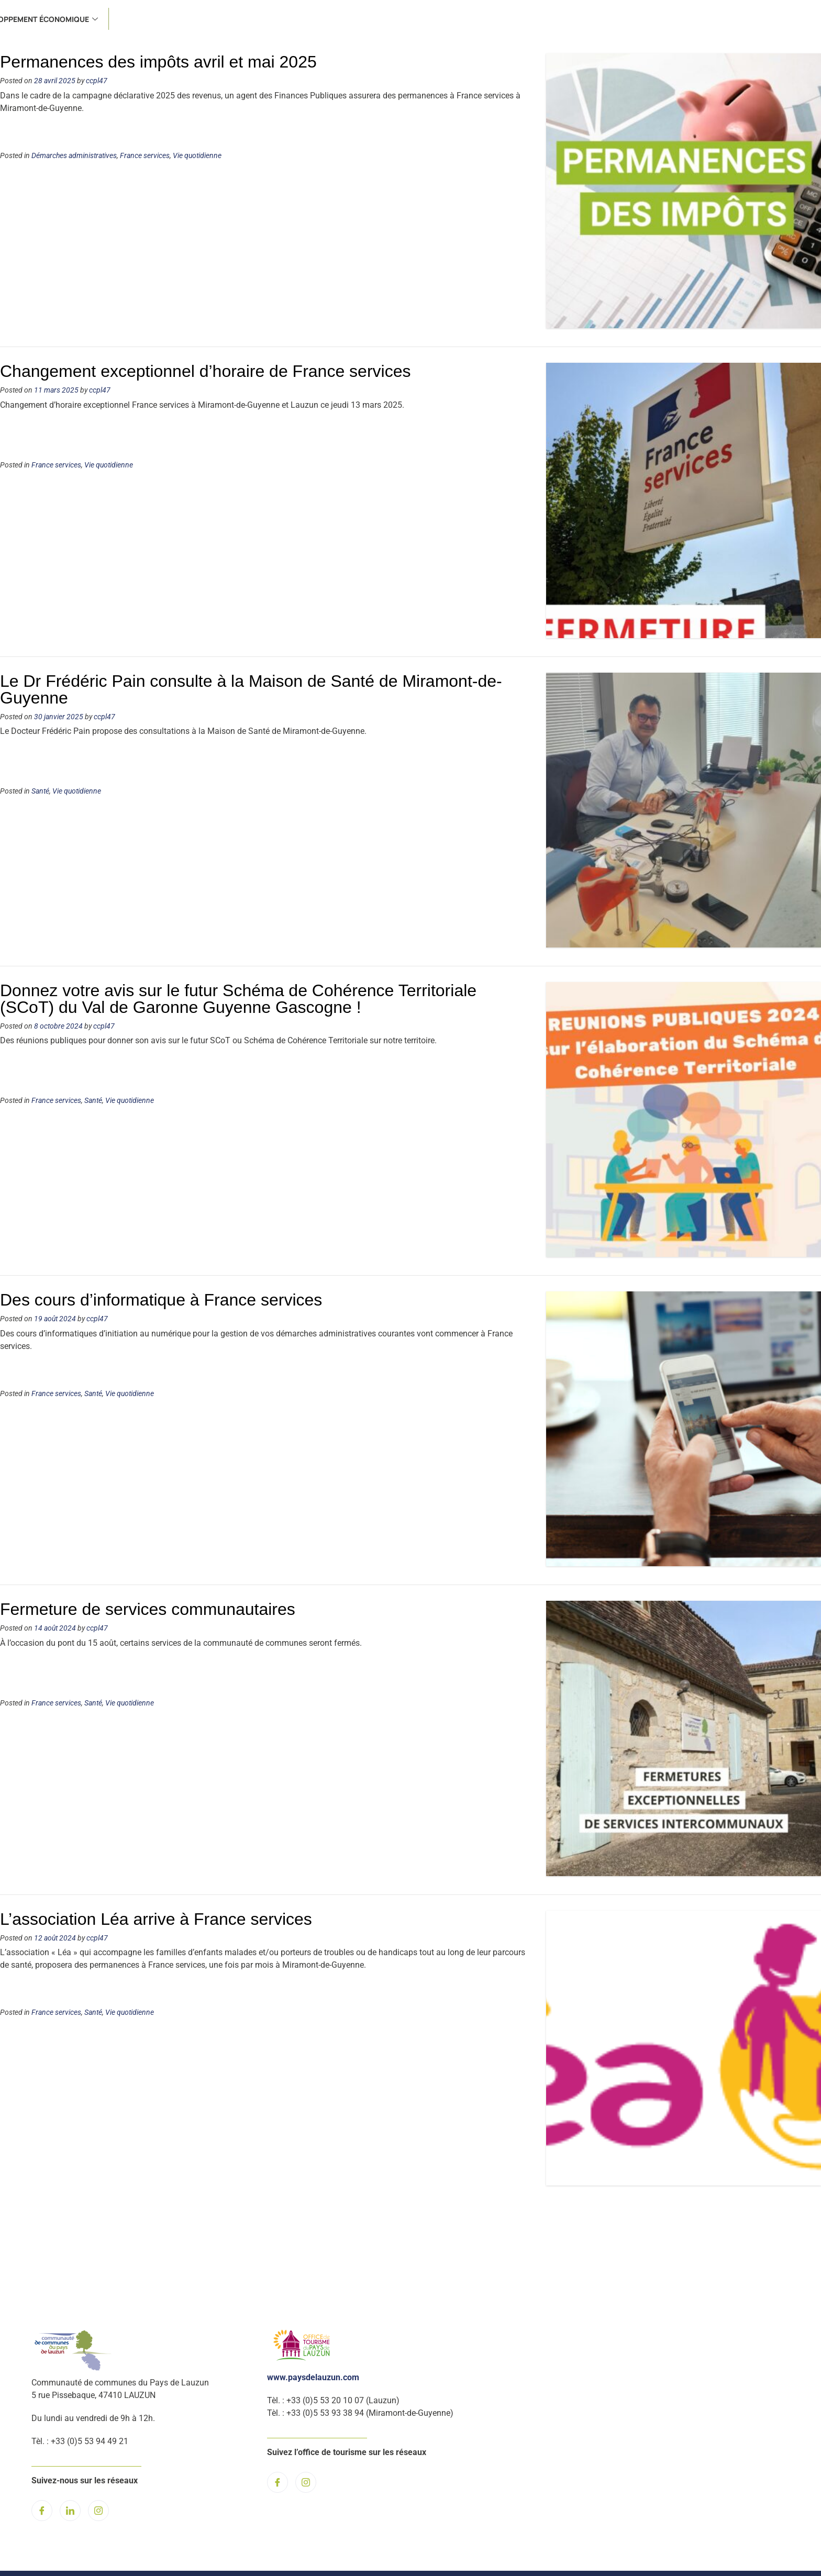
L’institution (177, 19)
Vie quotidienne (197, 155)
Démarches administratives (74, 155)
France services (461, 19)
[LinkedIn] (70, 2510)
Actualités (107, 19)
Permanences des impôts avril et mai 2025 (158, 61)
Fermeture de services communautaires (147, 1609)
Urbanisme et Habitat (364, 19)
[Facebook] (41, 2510)
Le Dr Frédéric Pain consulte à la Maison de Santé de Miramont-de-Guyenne (251, 689)
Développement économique (727, 19)
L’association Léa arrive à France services (156, 1919)
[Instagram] (98, 2510)
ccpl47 (96, 80)
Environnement (262, 19)
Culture (566, 19)
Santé (521, 19)
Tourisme (623, 19)
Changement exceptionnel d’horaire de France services (205, 371)
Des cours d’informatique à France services (161, 1299)
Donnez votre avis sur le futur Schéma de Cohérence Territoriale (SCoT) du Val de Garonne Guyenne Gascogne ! (238, 999)
